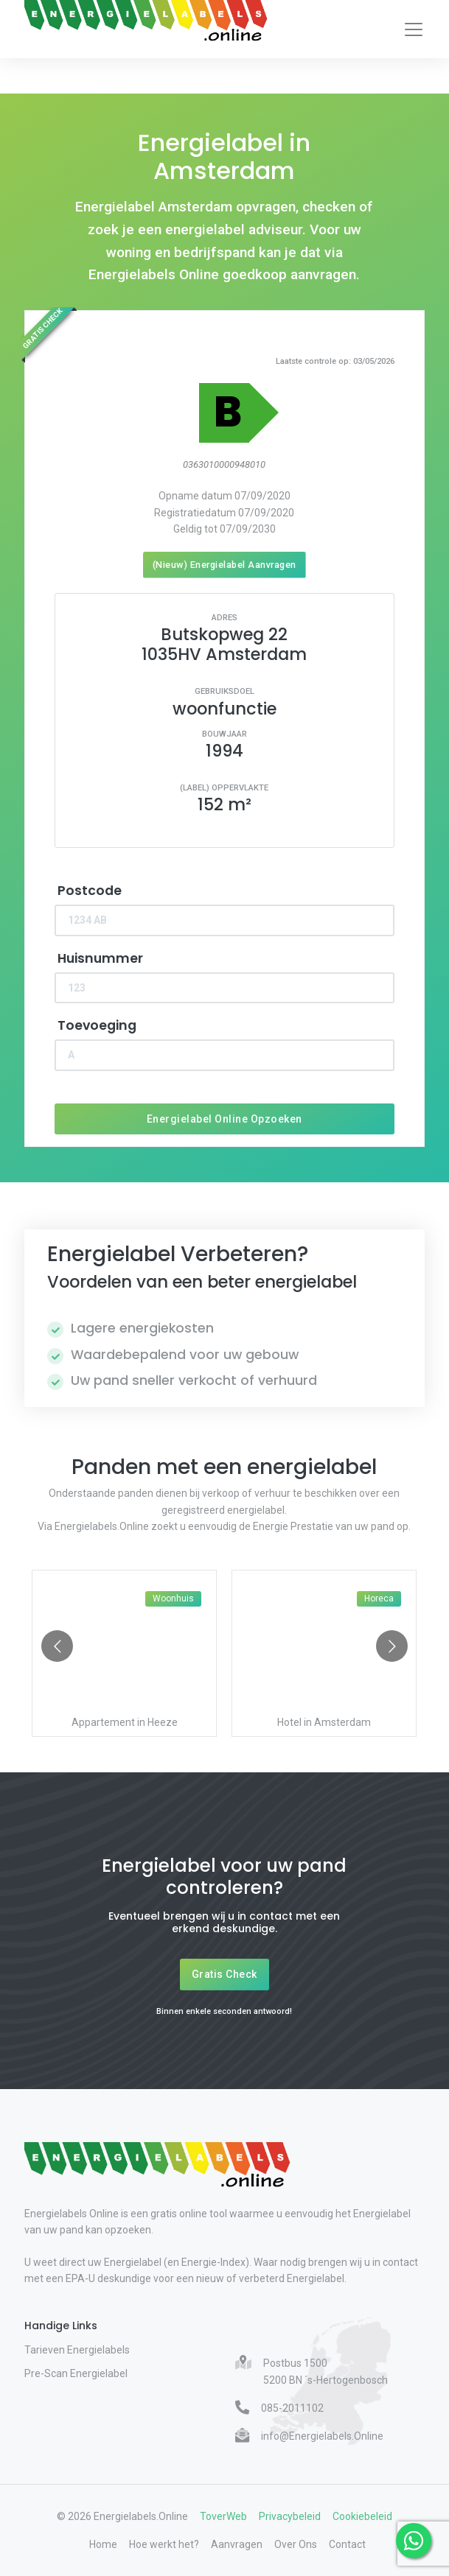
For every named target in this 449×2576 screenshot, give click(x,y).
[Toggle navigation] (414, 29)
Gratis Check (224, 1974)
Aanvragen (236, 2544)
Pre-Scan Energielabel (76, 2373)
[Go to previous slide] (57, 1646)
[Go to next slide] (392, 1646)
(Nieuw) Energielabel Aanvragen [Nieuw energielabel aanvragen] (224, 564)
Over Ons (295, 2544)
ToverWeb (223, 2516)
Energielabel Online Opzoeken (224, 1119)
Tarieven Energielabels (77, 2350)
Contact (347, 2544)
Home (103, 2544)
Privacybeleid (290, 2516)
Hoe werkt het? (164, 2544)
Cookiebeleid (362, 2516)
